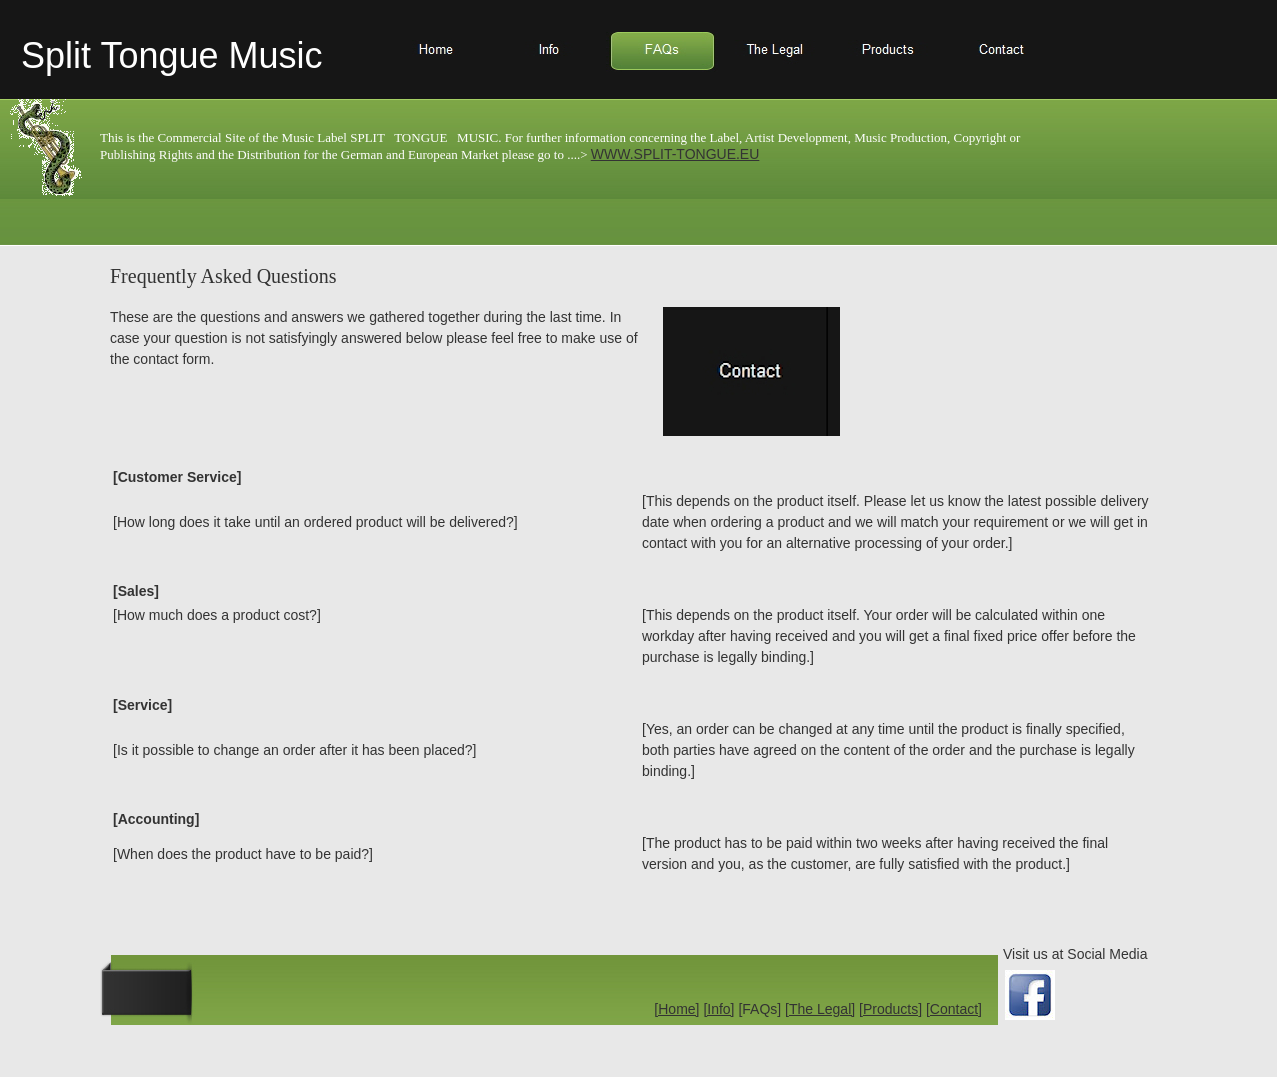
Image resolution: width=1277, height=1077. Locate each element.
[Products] (890, 1009)
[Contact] (954, 1009)
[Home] (676, 1009)
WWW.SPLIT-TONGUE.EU (675, 154)
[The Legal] (820, 1009)
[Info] (718, 1009)
